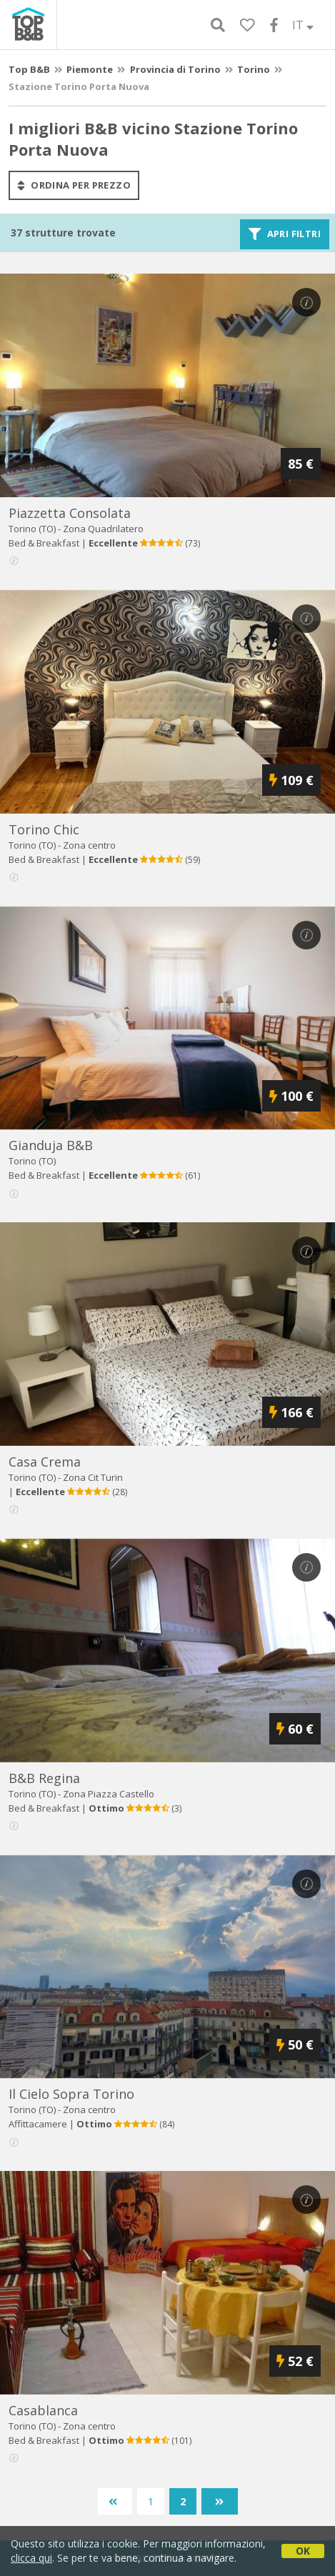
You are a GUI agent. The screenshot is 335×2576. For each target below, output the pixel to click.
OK (303, 2550)
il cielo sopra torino (71, 2093)
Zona (103, 528)
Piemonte (89, 69)
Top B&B (29, 69)
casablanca (43, 2410)
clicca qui (31, 2558)
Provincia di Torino (175, 69)
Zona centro (89, 845)
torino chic (44, 829)
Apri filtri (285, 234)
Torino (253, 69)
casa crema (45, 1461)
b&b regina (44, 1778)
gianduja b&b (51, 1145)
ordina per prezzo (74, 185)
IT (303, 25)
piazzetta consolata (70, 512)
